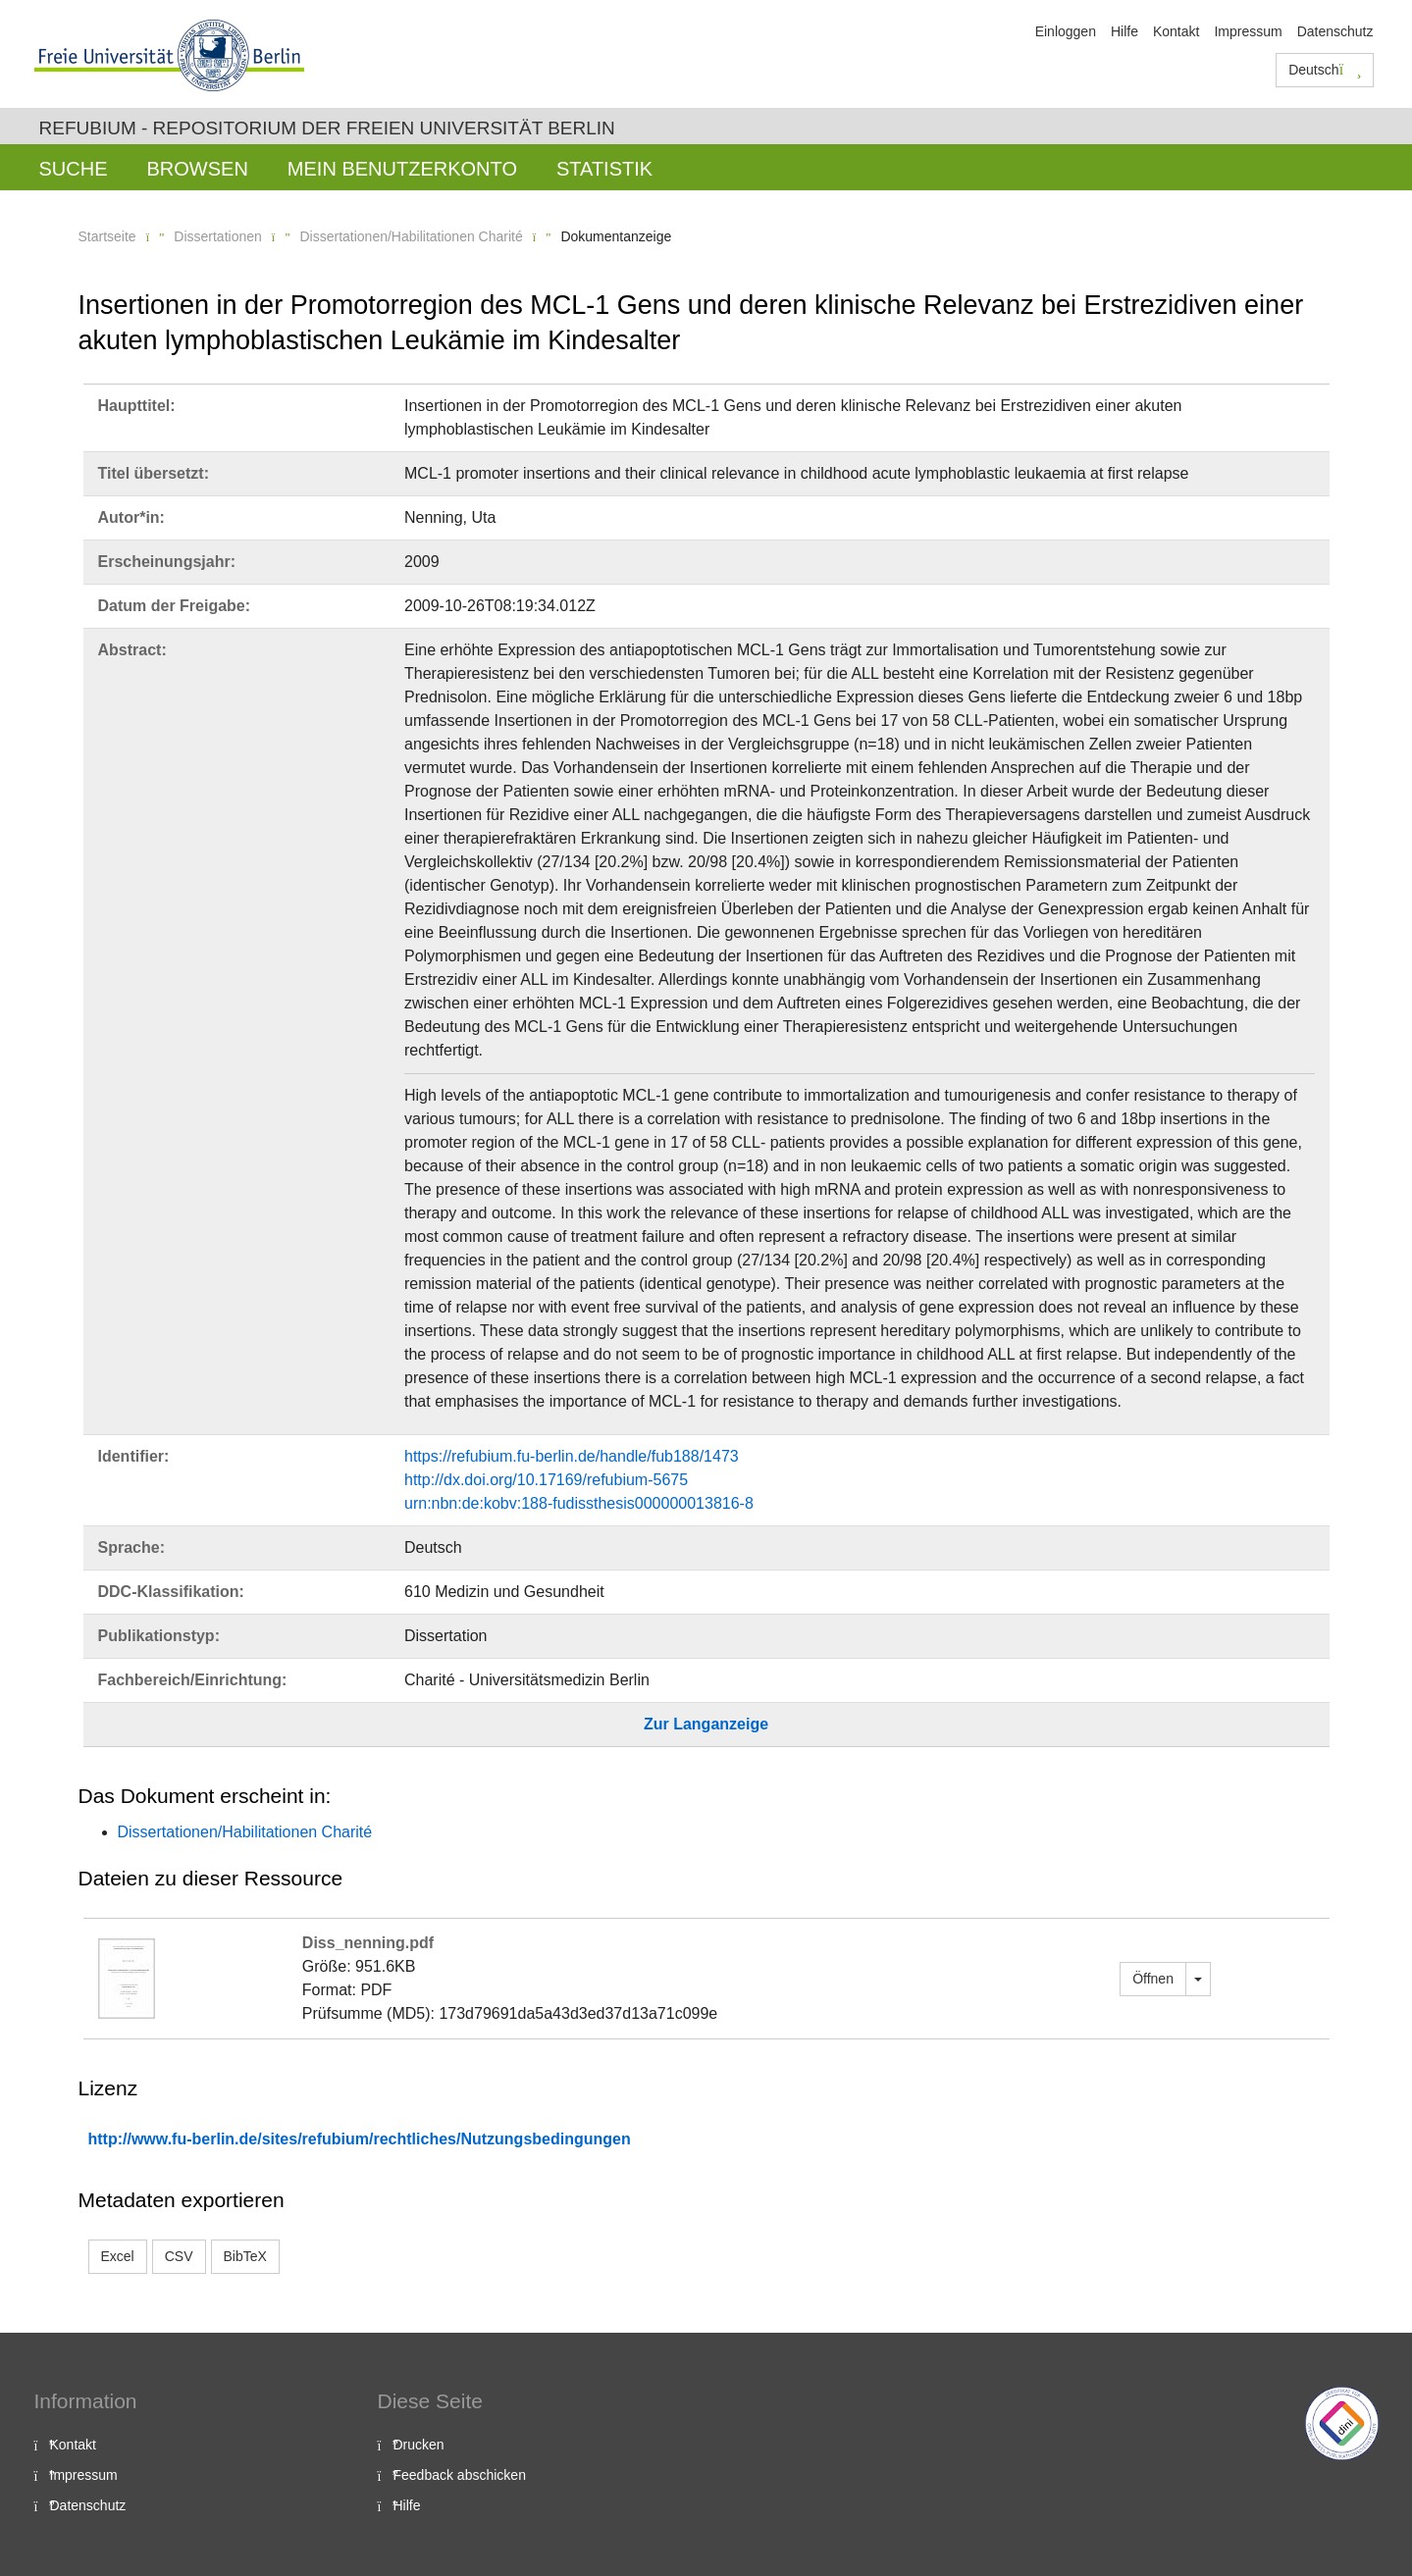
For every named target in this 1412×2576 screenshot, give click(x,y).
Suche (73, 169)
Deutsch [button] (1324, 69)
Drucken (419, 2444)
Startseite (107, 236)
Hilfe (1124, 31)
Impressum (1247, 31)
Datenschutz (1335, 31)
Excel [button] (117, 2256)
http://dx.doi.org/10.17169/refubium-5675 (546, 1479)
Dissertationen (218, 236)
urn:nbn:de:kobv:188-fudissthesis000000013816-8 (579, 1503)
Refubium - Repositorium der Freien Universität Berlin (327, 128)
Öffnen (1153, 1978)
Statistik (604, 169)
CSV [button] (179, 2256)
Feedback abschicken (459, 2475)
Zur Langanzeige (706, 1724)
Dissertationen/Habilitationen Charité (410, 236)
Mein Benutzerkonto (402, 169)
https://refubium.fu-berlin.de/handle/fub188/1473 (571, 1456)
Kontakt (1176, 31)
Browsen (197, 169)
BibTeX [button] (245, 2256)
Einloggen (1065, 31)
